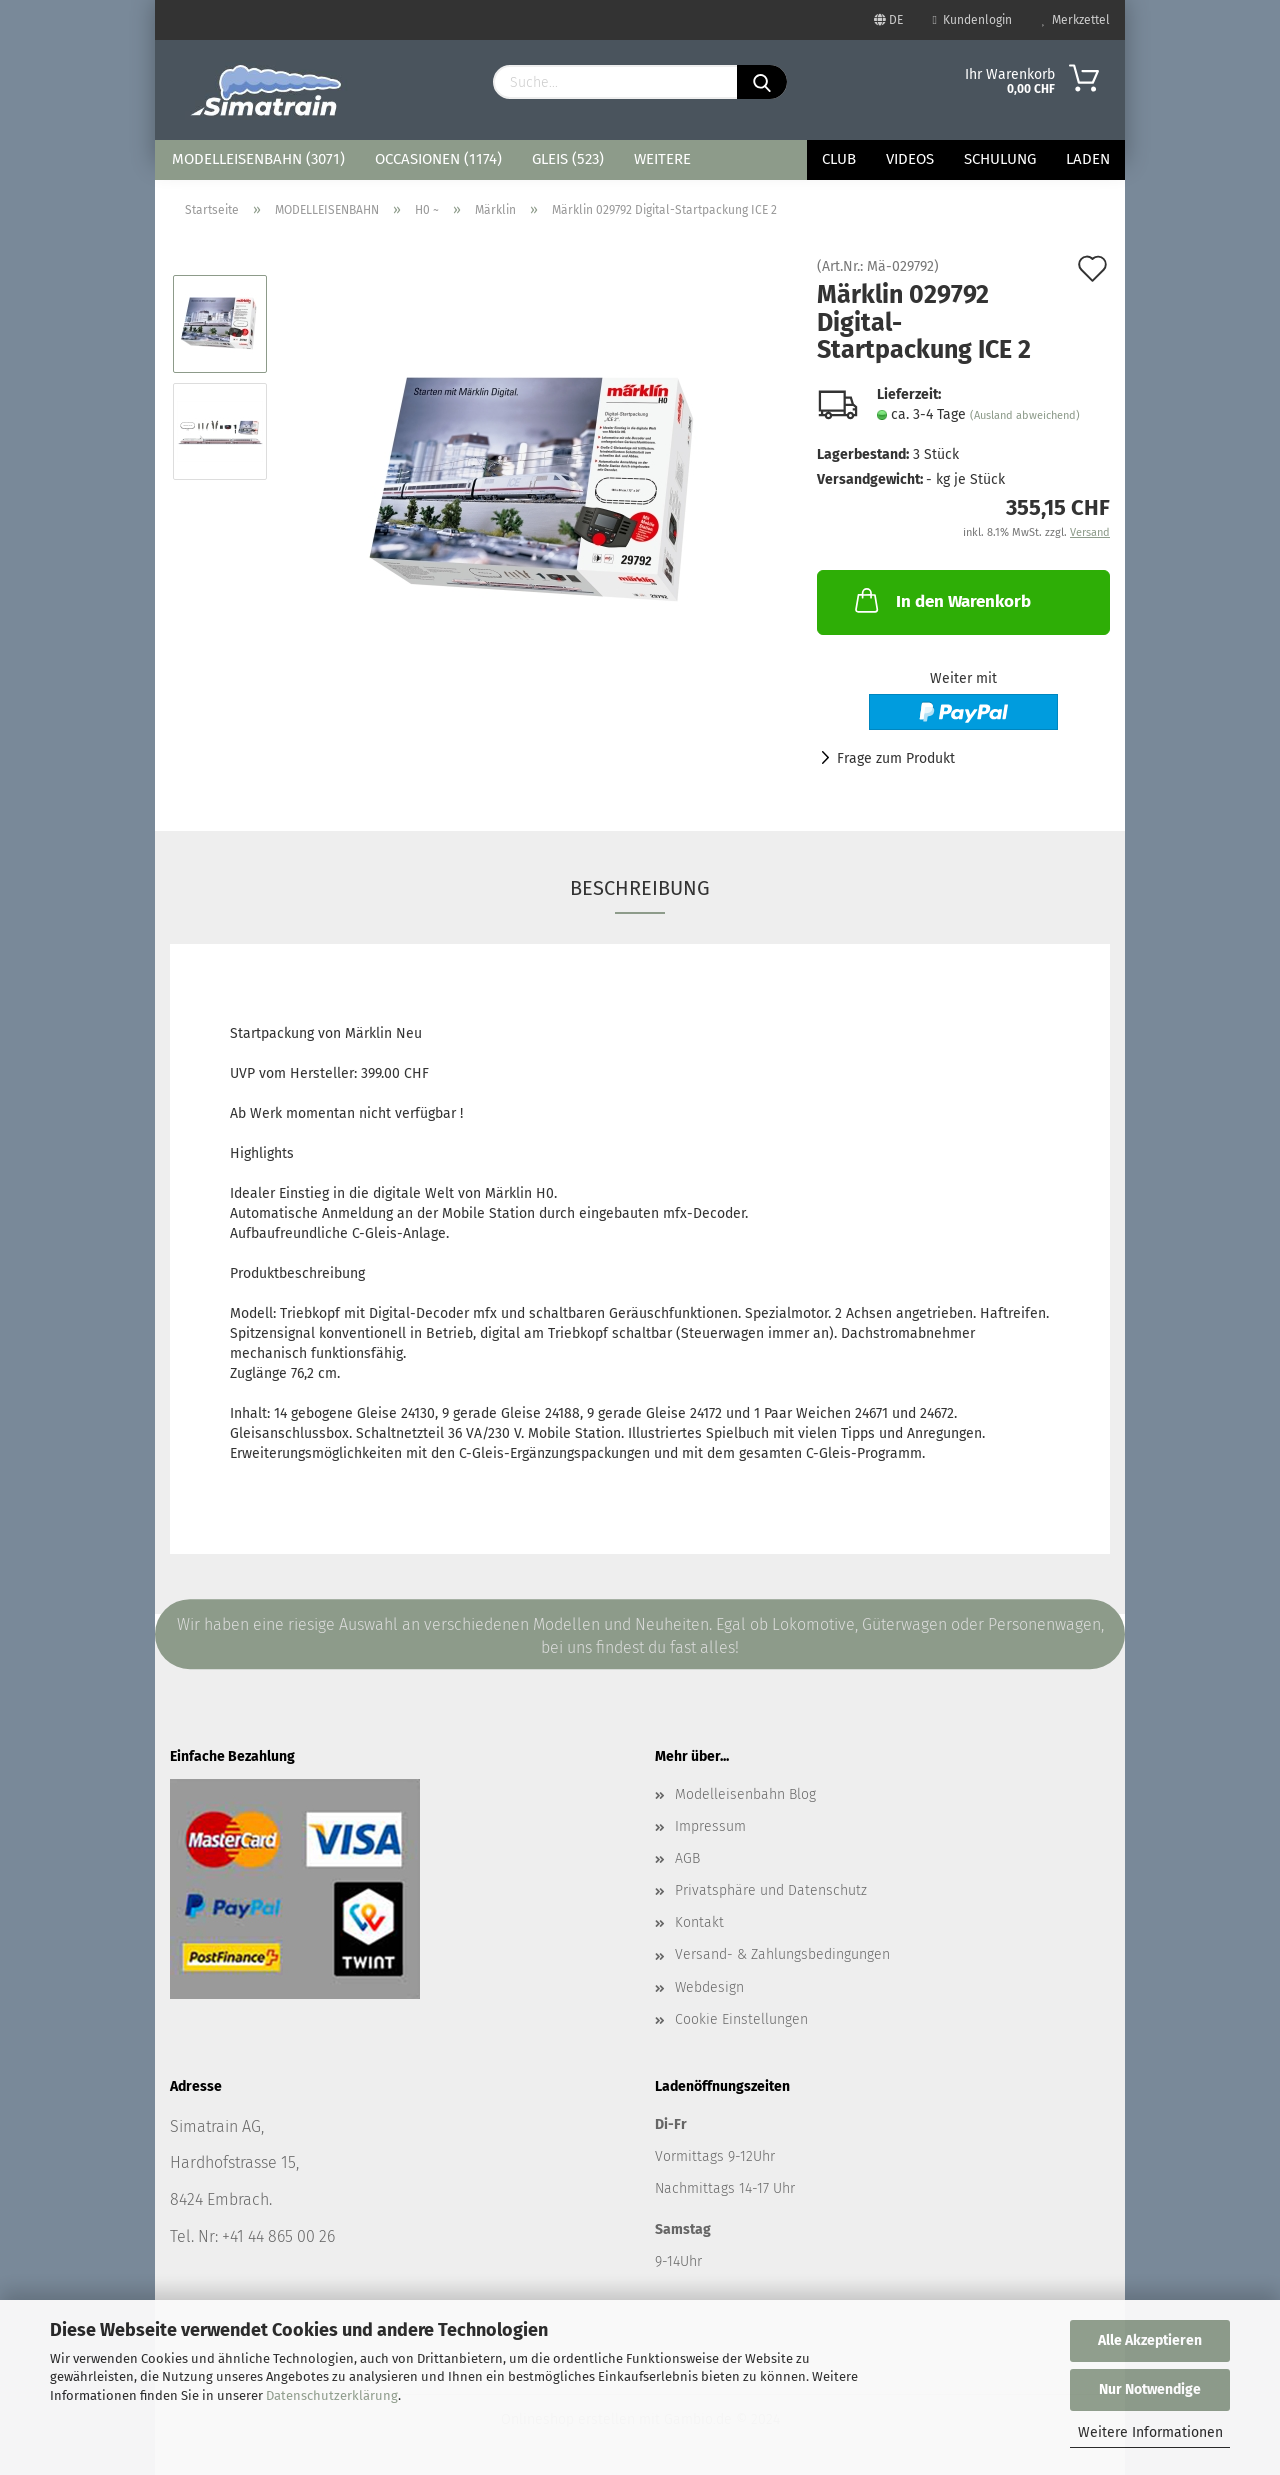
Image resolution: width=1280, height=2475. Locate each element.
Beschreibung (640, 888)
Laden (1088, 159)
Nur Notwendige (1150, 2389)
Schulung (1000, 159)
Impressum (710, 1826)
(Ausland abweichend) (1025, 415)
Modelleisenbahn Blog (745, 1794)
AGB (687, 1858)
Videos (910, 159)
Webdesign (709, 1987)
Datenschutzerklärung (332, 2395)
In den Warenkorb (941, 600)
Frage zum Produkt (896, 758)
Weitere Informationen (1150, 2432)
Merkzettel (1076, 20)
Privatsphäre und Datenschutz (771, 1890)
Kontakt (699, 1922)
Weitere (662, 159)
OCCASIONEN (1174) (438, 159)
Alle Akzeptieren (1150, 2340)
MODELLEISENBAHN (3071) (258, 159)
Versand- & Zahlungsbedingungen (782, 1954)
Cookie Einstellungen (741, 2019)
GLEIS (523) (568, 159)
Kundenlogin (972, 20)
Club (839, 159)
